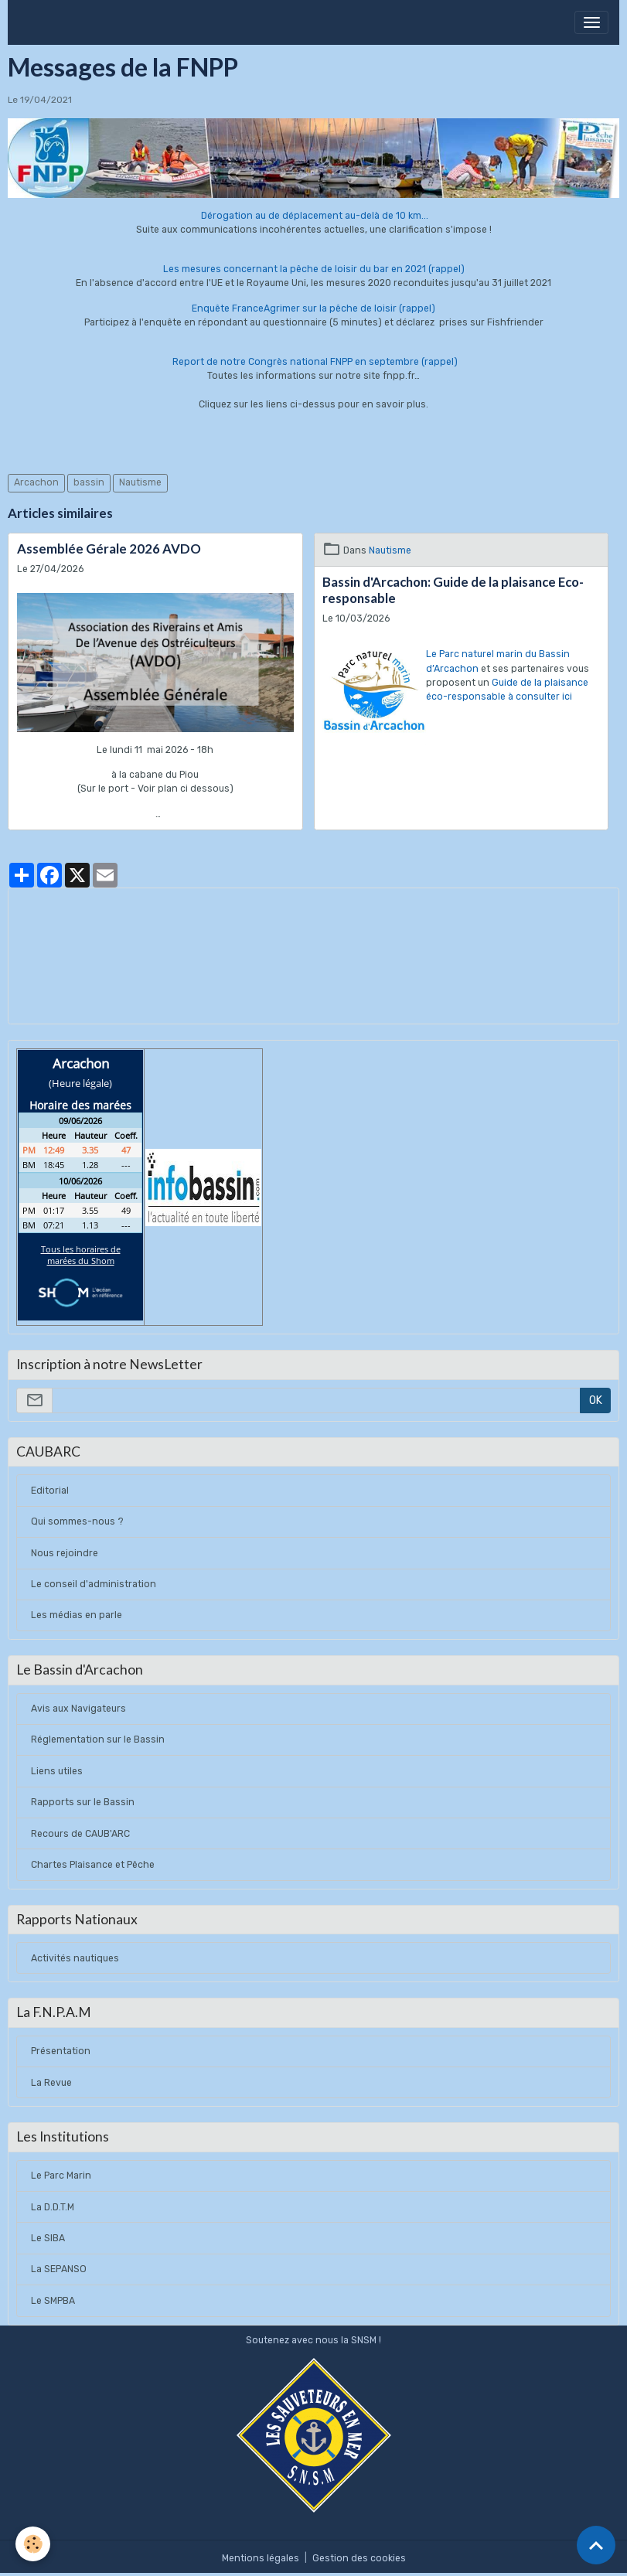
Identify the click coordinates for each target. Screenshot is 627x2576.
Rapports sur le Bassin (83, 1802)
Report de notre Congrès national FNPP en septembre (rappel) (315, 361)
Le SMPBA (53, 2300)
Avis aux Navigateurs (78, 1708)
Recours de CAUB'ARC (80, 1833)
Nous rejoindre (64, 1553)
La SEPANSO (59, 2269)
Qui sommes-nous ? (77, 1521)
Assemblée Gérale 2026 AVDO (109, 549)
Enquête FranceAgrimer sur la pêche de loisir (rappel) (313, 308)
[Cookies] (32, 2544)
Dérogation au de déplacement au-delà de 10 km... (313, 215)
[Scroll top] (596, 2545)
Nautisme (140, 482)
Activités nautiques (75, 1958)
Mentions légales (260, 2558)
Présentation (60, 2051)
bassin (88, 482)
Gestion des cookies (359, 2558)
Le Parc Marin (61, 2175)
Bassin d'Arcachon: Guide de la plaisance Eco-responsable (453, 589)
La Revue (51, 2082)
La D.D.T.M (52, 2207)
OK (595, 1400)
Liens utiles (57, 1771)
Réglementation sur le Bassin (98, 1739)
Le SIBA (48, 2238)
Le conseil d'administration (93, 1584)
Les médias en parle (76, 1615)
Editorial (50, 1490)
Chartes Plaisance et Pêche (93, 1864)
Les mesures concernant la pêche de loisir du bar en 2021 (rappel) (314, 269)
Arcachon (36, 482)
